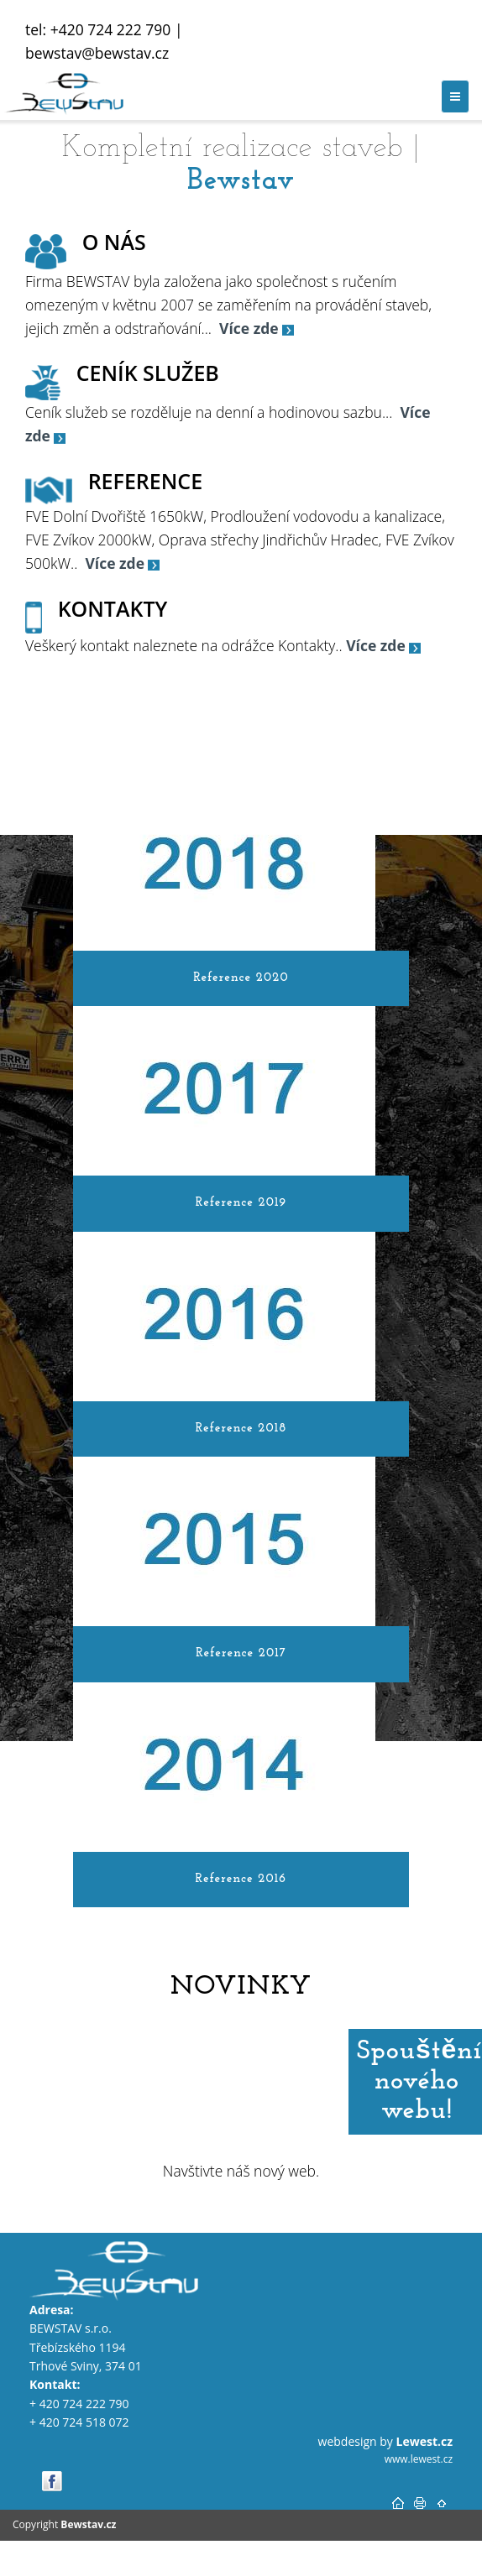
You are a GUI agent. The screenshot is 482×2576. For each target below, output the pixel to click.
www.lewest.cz (419, 2459)
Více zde (376, 645)
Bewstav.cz (88, 2524)
